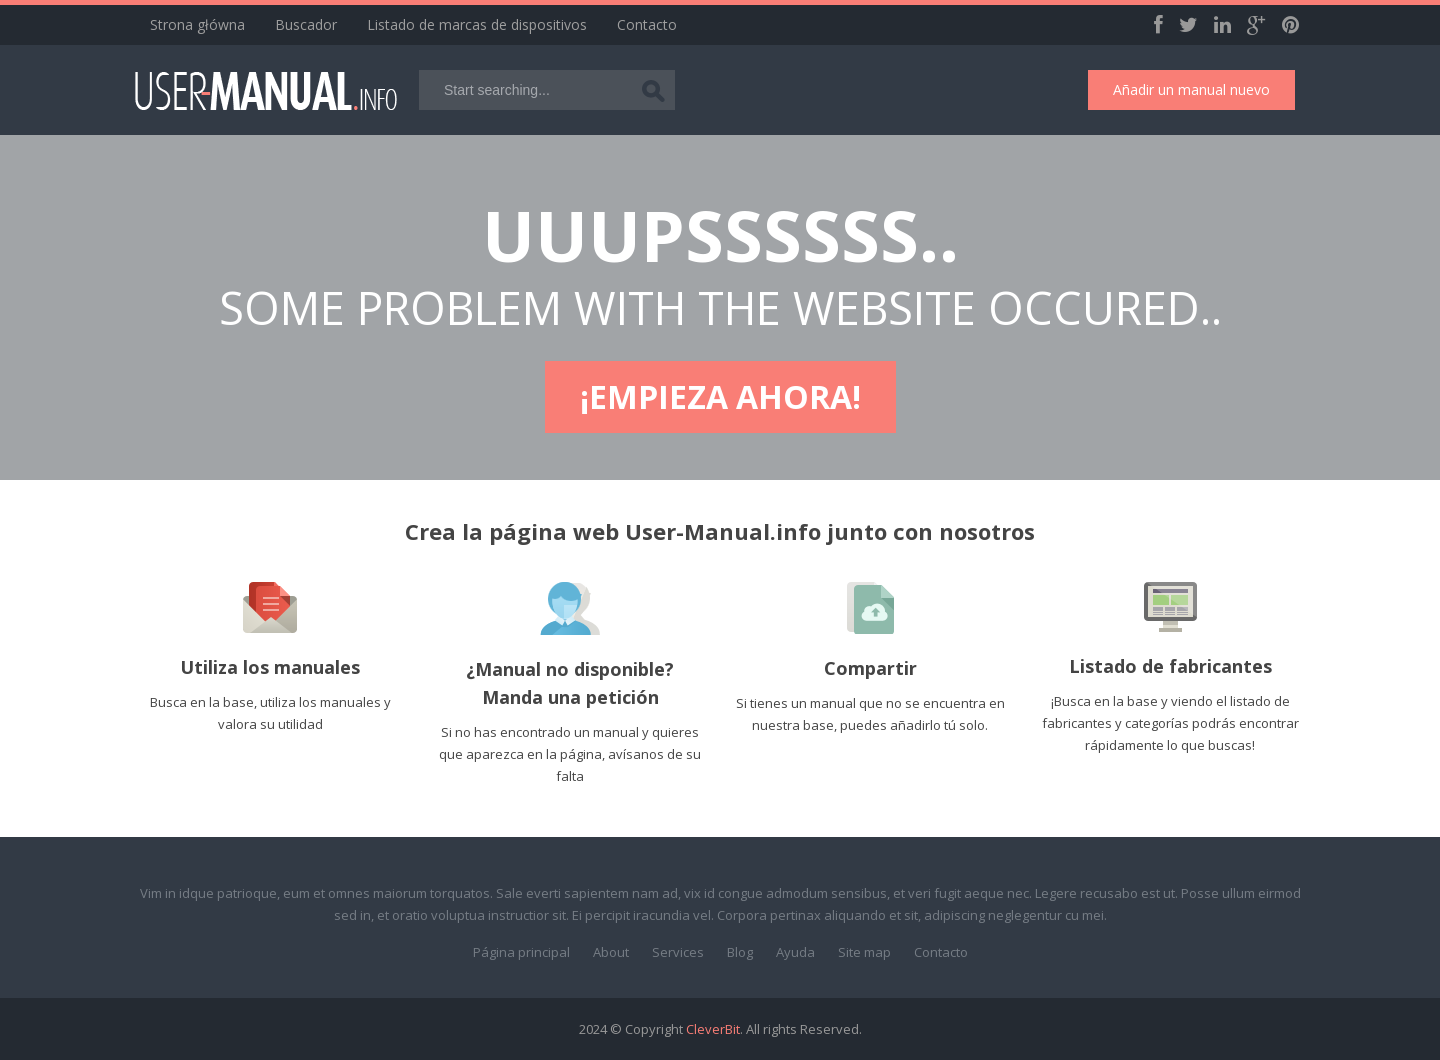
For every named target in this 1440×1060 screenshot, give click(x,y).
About (611, 952)
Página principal (521, 952)
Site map (864, 952)
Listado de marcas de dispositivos (477, 24)
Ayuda (795, 952)
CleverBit (713, 1029)
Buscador (306, 24)
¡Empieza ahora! (720, 396)
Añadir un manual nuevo (1191, 89)
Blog (740, 952)
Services (678, 952)
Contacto (647, 24)
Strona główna (197, 24)
